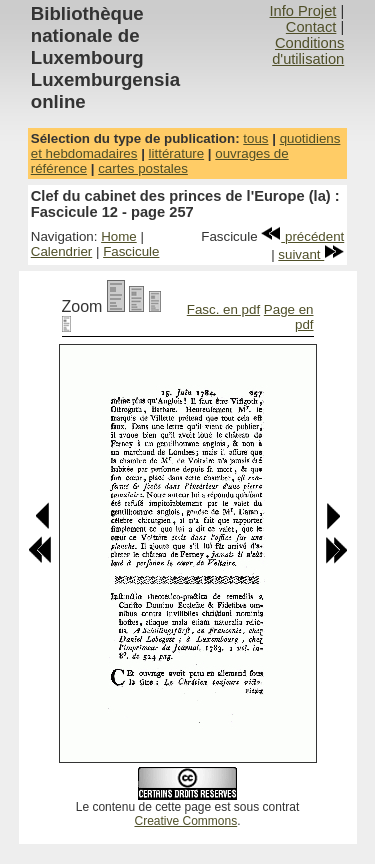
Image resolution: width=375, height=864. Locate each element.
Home (119, 236)
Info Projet (303, 11)
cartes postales (143, 168)
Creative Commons (185, 821)
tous (255, 138)
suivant (311, 254)
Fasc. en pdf (223, 309)
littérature (177, 153)
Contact (311, 27)
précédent (302, 236)
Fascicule (131, 251)
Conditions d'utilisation (308, 51)
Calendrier (62, 251)
